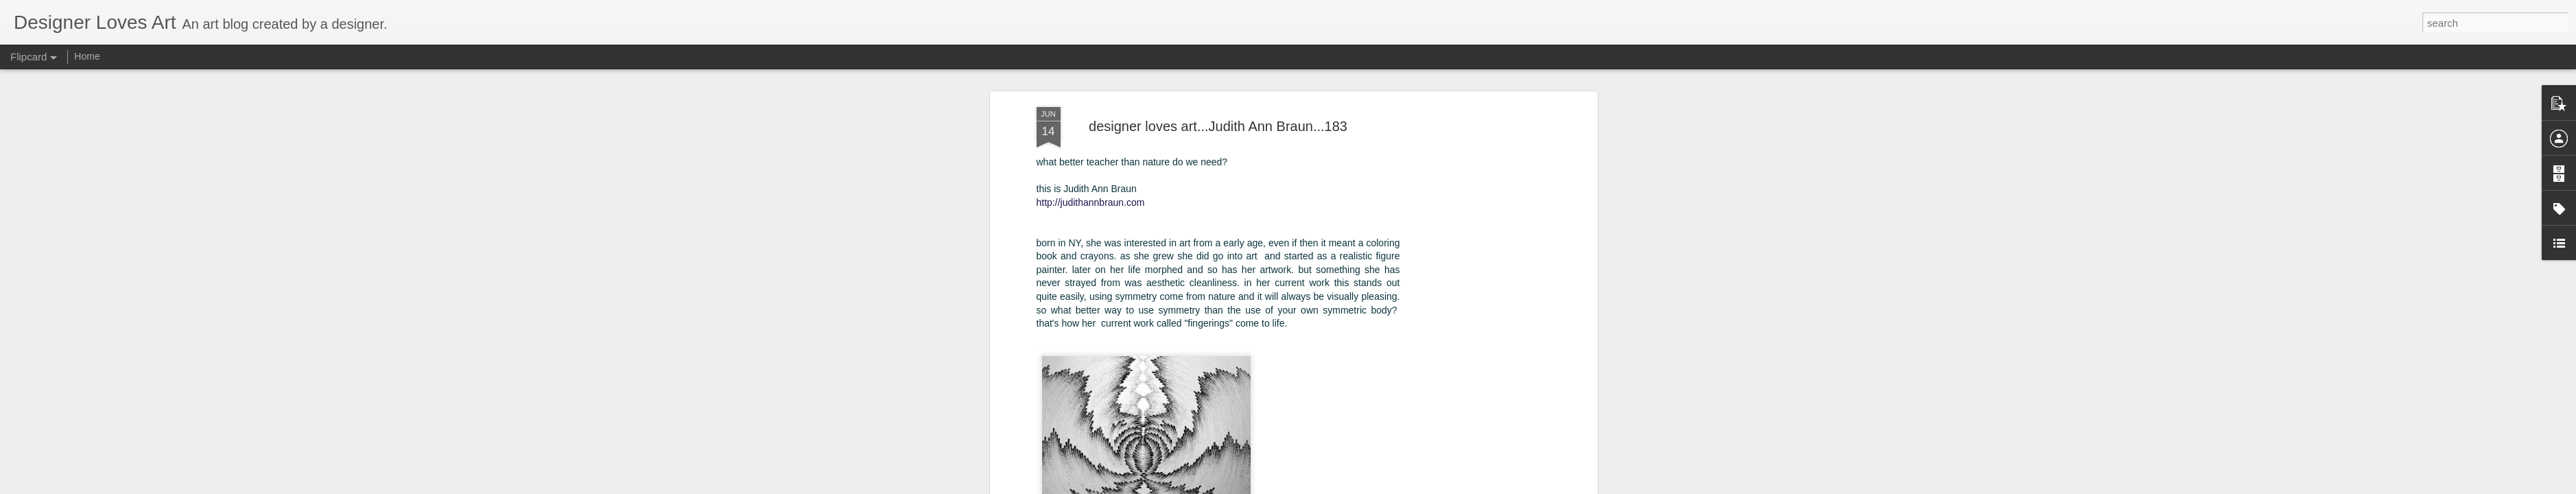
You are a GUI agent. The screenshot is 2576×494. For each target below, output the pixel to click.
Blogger (1350, 486)
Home (86, 56)
